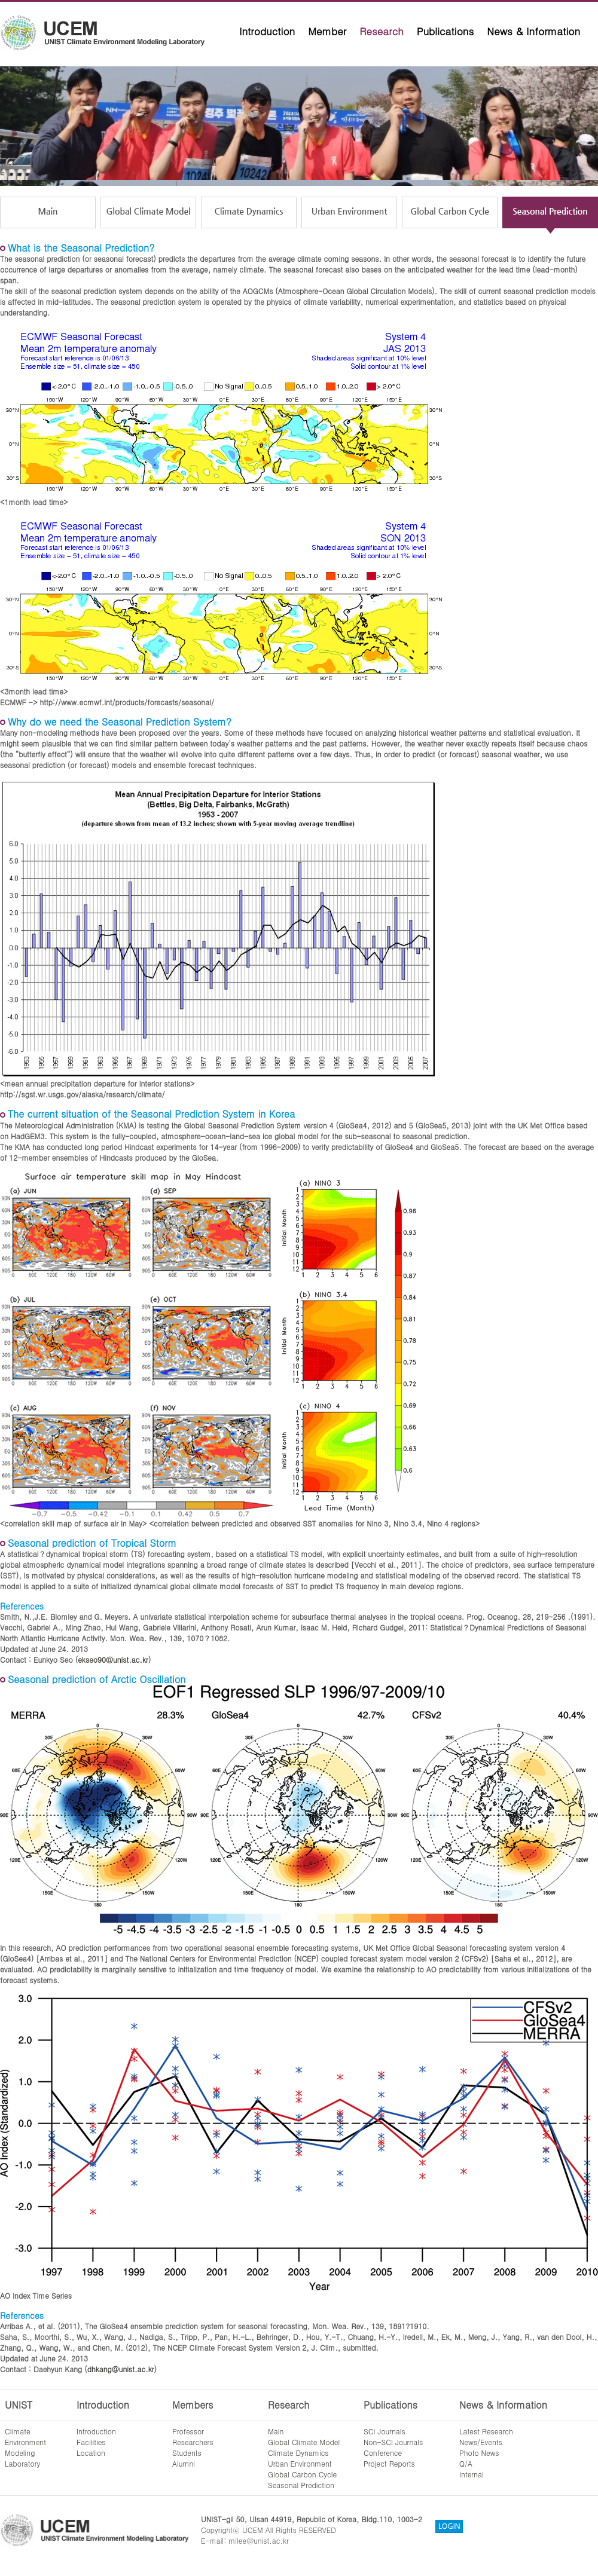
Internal (471, 2474)
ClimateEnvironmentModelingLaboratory (25, 2447)
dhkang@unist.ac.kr (120, 2369)
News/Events (480, 2442)
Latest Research (486, 2431)
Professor (188, 2431)
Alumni (183, 2463)
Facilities (91, 2442)
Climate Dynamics (298, 2452)
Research (381, 31)
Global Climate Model (304, 2442)
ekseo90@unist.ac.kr (113, 1659)
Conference (383, 2452)
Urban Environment (300, 2463)
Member (327, 31)
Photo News (479, 2452)
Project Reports (389, 2463)
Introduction (267, 31)
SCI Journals (384, 2431)
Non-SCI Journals (393, 2442)
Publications (445, 31)
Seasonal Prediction (301, 2485)
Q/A (465, 2463)
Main (275, 2431)
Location (91, 2452)
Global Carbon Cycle (302, 2474)
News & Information (533, 31)
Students (187, 2452)
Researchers (192, 2442)
